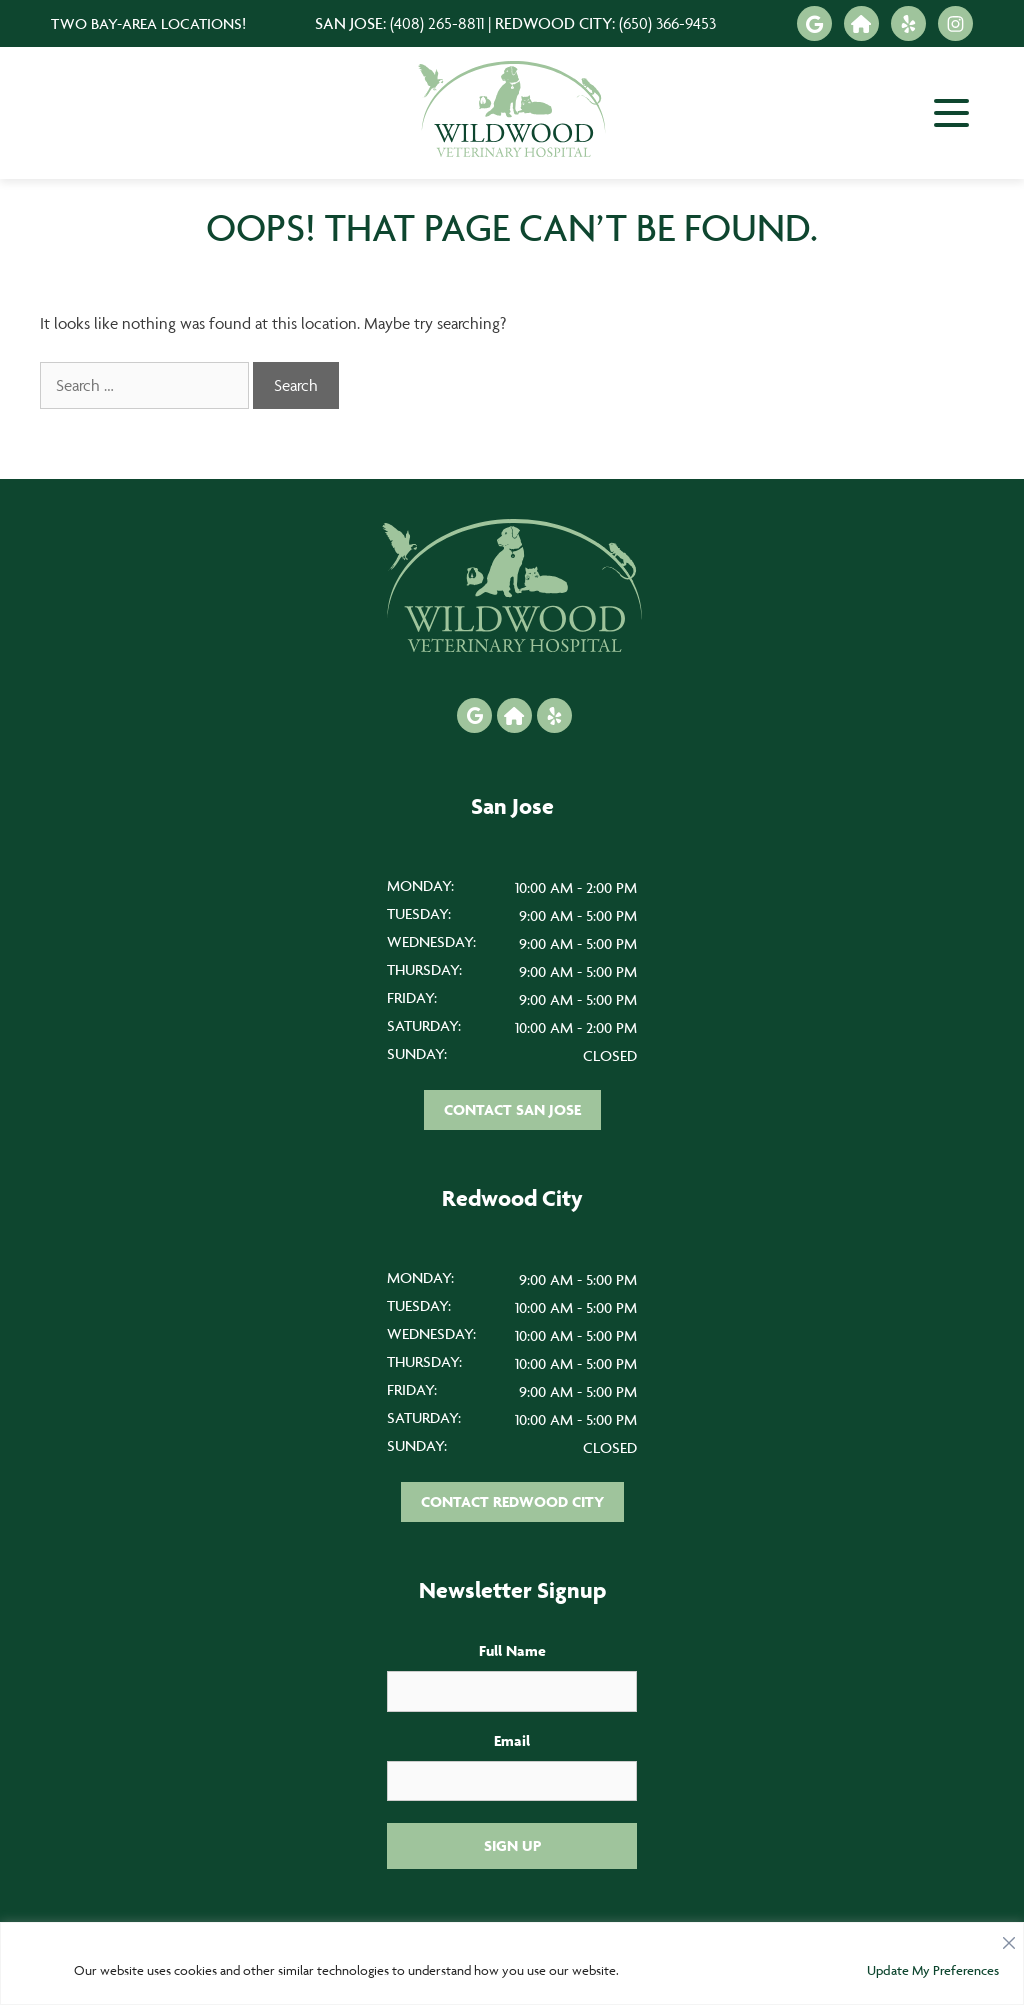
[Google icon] (814, 23)
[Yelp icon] (908, 23)
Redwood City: (605, 23)
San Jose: (399, 23)
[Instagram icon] (955, 23)
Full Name (512, 1650)
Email (512, 1740)
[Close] (1009, 1938)
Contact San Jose (512, 1109)
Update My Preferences (933, 1970)
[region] (512, 1963)
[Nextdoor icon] (861, 23)
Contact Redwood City (512, 1501)
